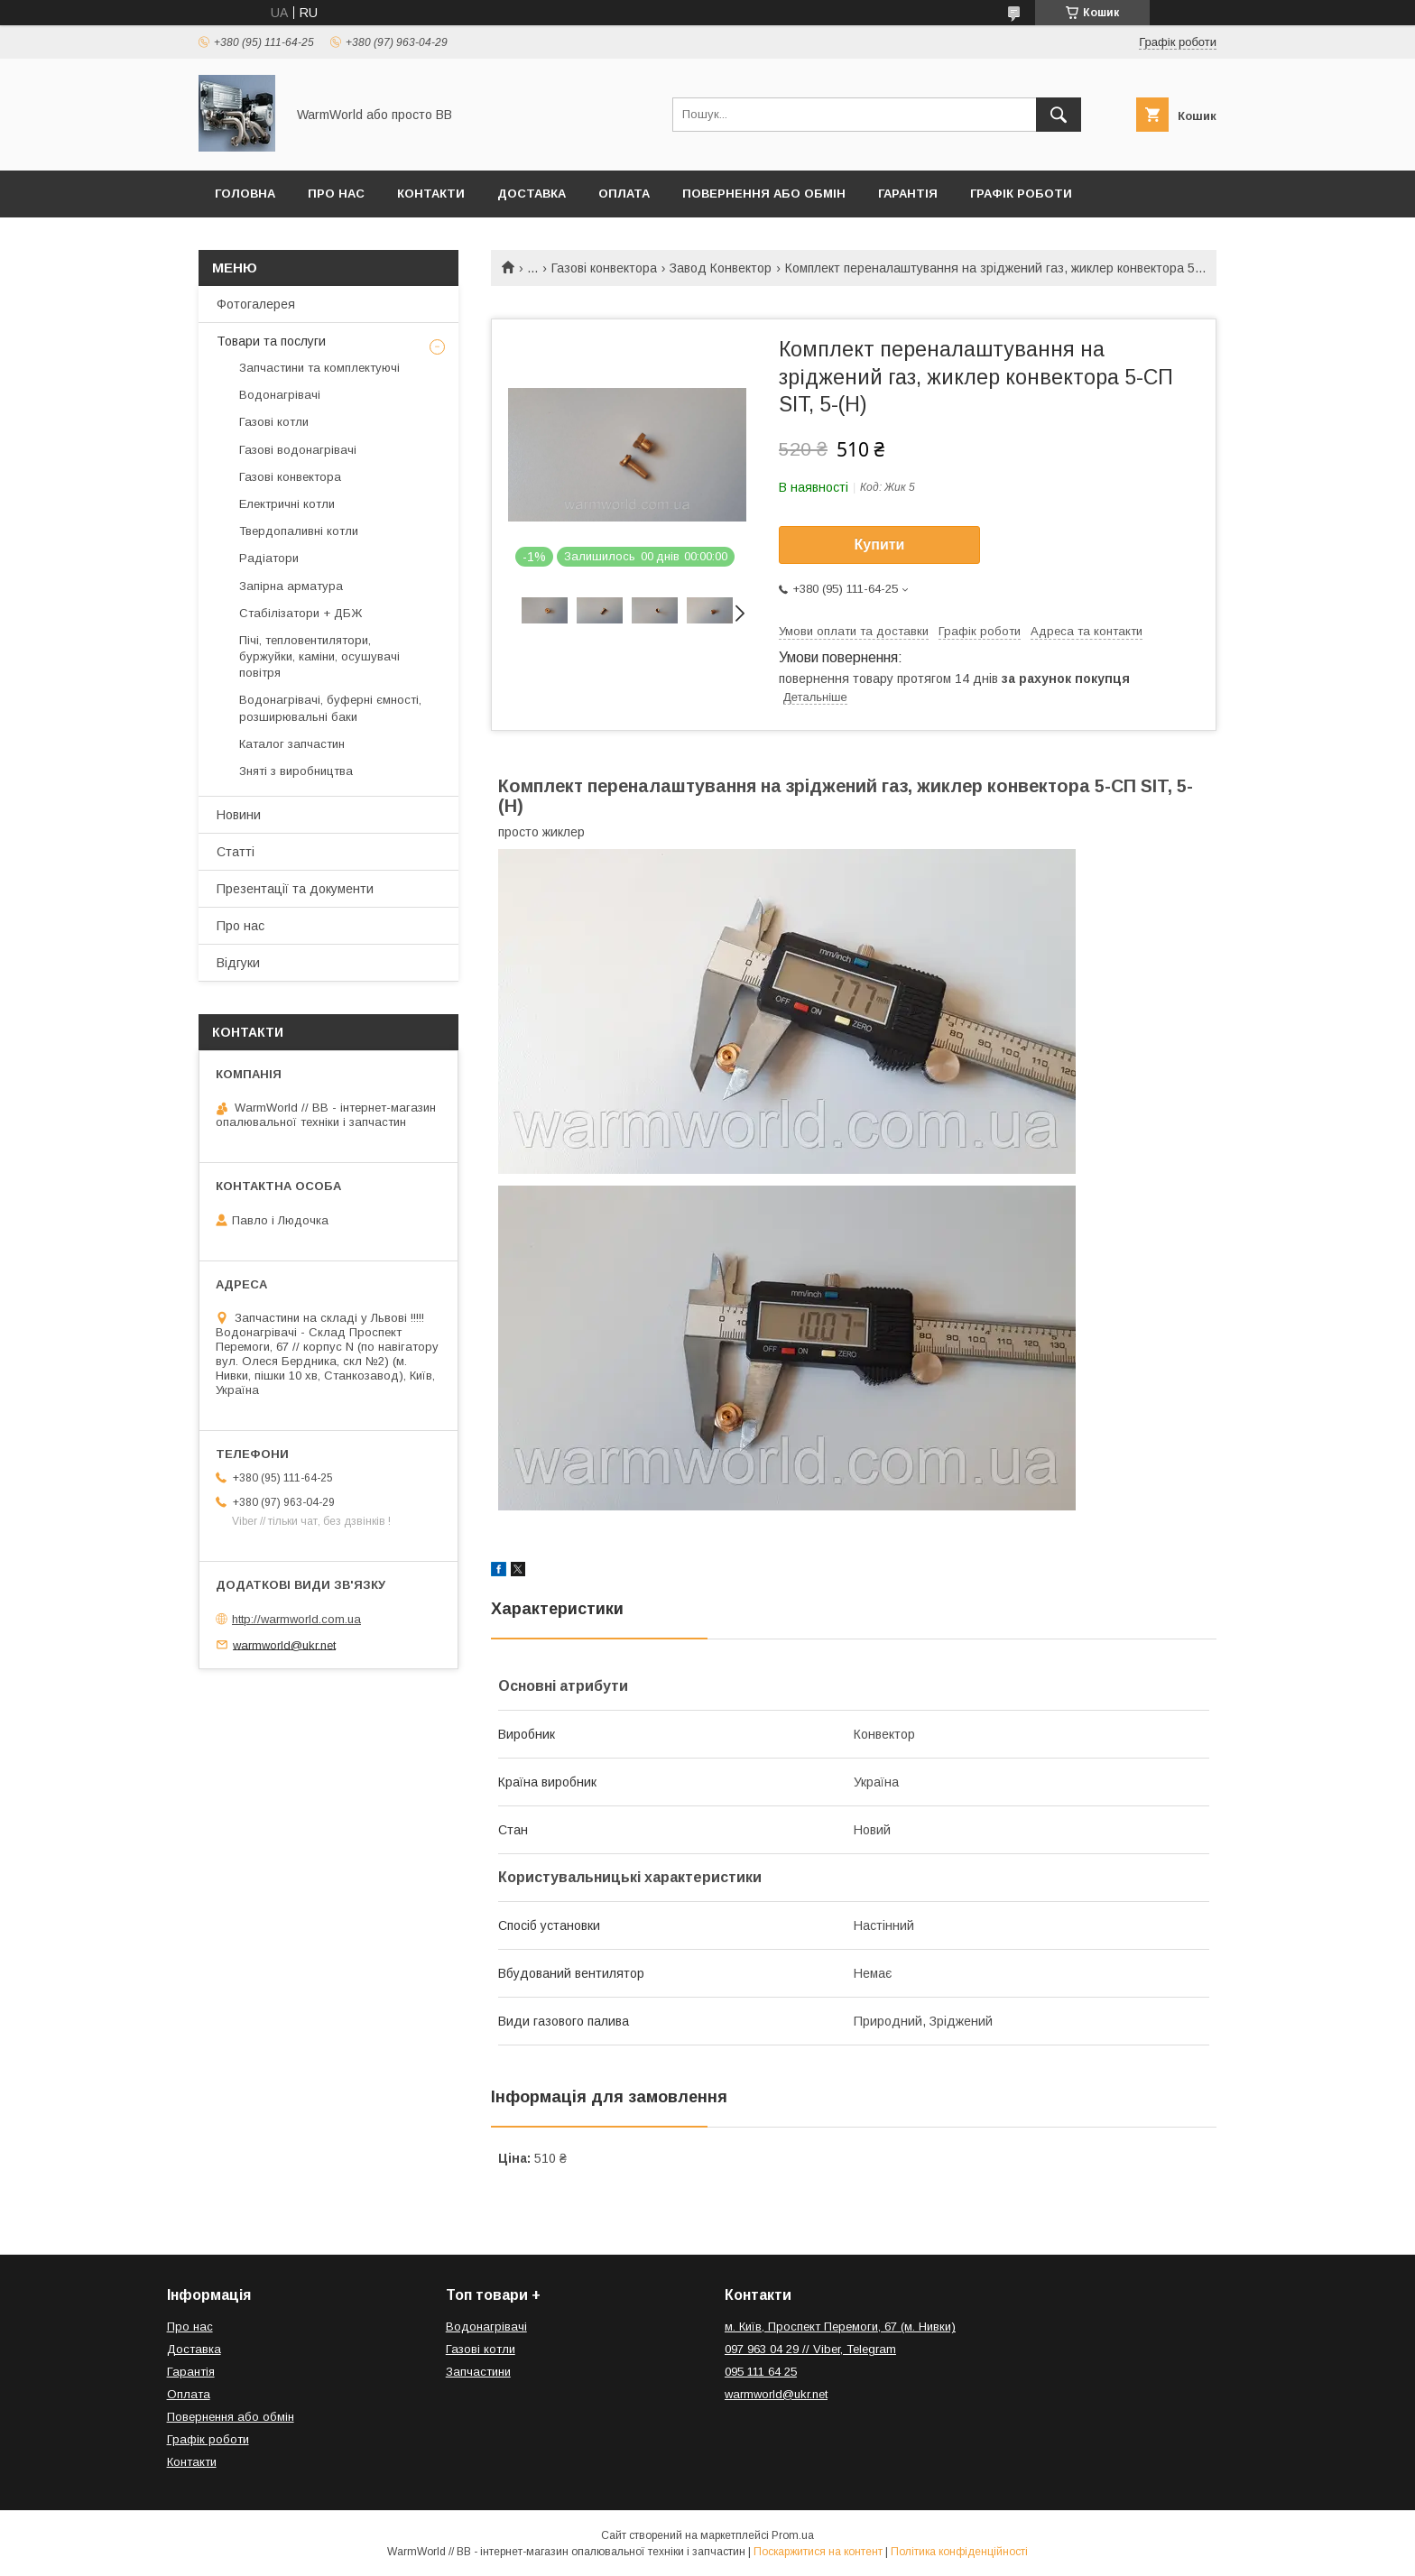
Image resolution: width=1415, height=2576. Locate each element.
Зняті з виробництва (296, 771)
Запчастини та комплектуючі (319, 367)
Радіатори (269, 558)
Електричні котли (287, 504)
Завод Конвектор (721, 268)
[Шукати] (1058, 114)
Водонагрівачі (279, 395)
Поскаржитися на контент (818, 2551)
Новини (239, 815)
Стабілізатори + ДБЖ (300, 613)
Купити (880, 544)
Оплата (624, 193)
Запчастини (478, 2371)
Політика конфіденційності (959, 2551)
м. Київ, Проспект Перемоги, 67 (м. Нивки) (840, 2326)
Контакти (431, 193)
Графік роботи (1021, 193)
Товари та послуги (271, 341)
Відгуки (238, 963)
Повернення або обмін (764, 193)
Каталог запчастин (292, 744)
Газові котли (274, 422)
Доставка (531, 193)
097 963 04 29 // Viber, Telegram (810, 2349)
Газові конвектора (604, 268)
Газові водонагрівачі (297, 450)
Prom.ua (793, 2535)
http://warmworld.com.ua (296, 1619)
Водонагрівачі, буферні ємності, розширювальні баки (330, 708)
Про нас (336, 193)
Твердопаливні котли (298, 531)
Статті (235, 852)
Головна (245, 193)
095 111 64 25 (761, 2371)
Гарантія (908, 193)
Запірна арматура (291, 586)
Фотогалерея (256, 304)
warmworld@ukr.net (284, 1644)
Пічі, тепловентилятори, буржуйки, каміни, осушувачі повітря (319, 656)
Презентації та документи (295, 889)
